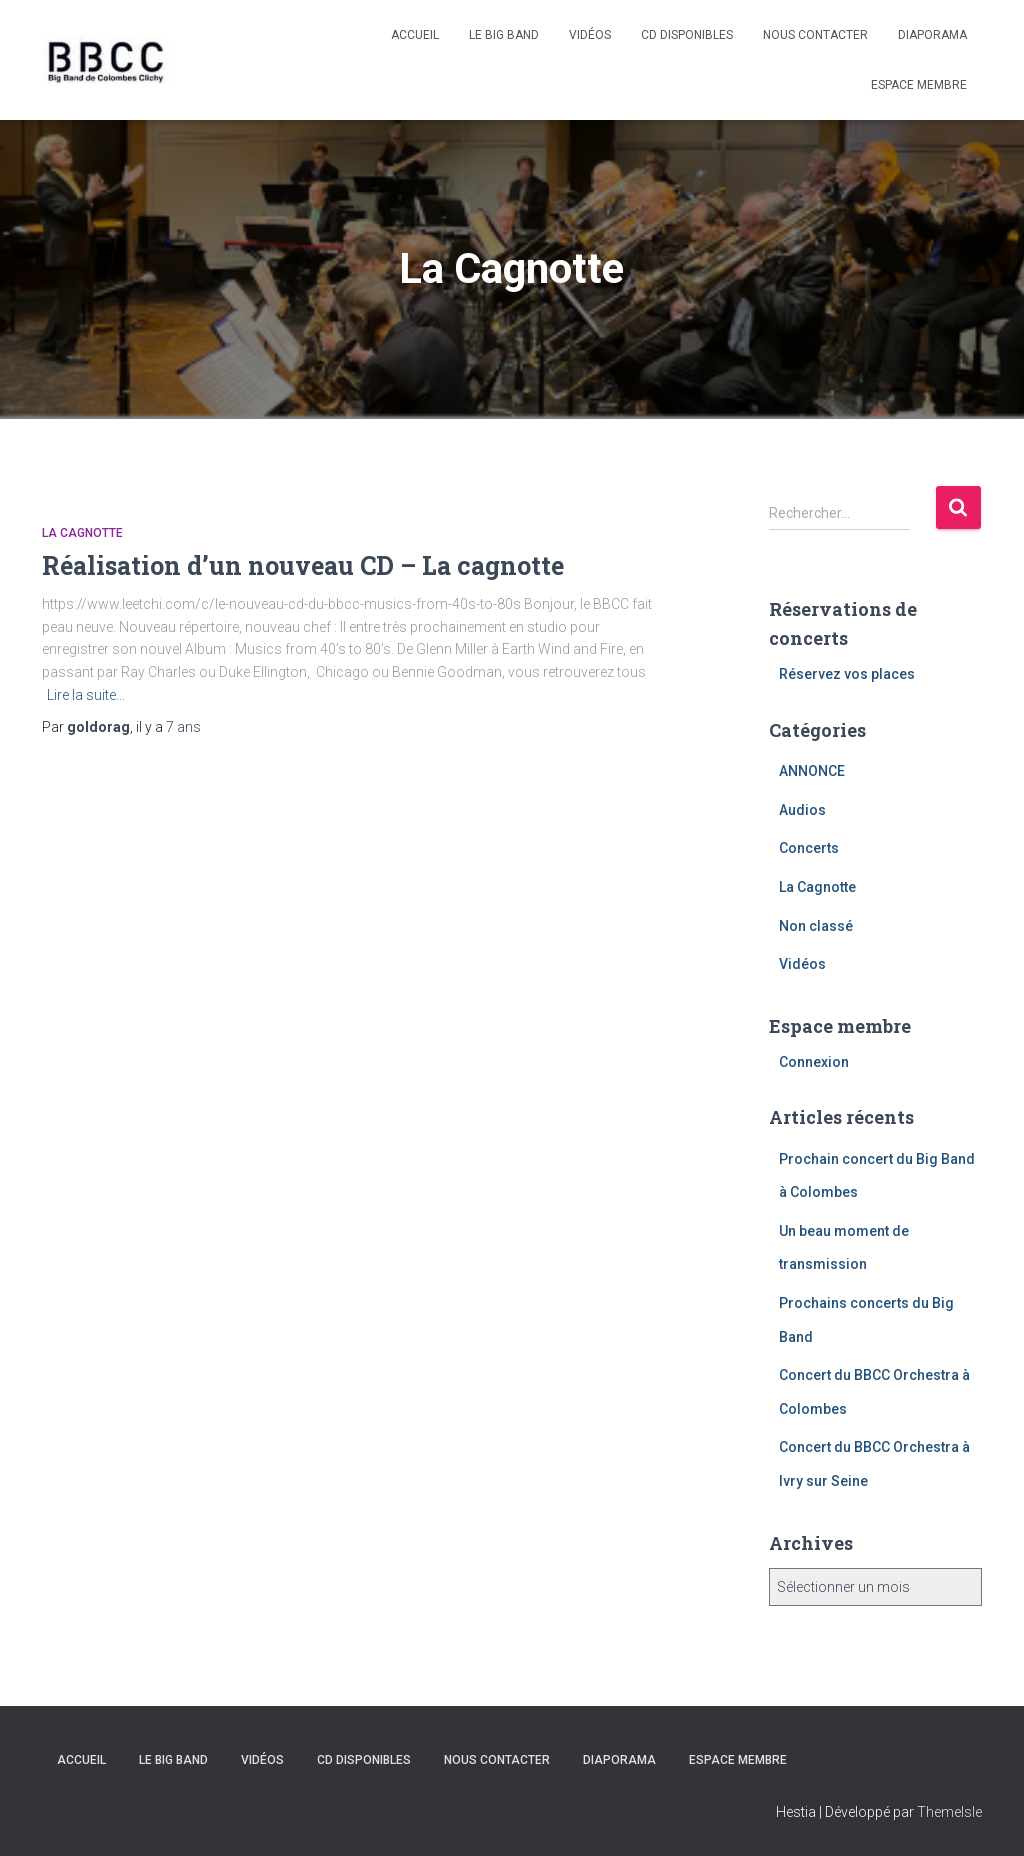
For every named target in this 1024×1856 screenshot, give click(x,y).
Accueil (415, 35)
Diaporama (932, 35)
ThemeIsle (949, 1812)
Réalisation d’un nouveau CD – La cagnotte (303, 565)
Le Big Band (504, 35)
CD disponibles (687, 35)
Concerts (809, 848)
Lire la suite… (86, 695)
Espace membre (919, 85)
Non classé (816, 926)
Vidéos (590, 35)
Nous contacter (815, 35)
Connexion (814, 1062)
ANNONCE (812, 771)
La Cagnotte (82, 533)
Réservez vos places (847, 674)
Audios (802, 810)
